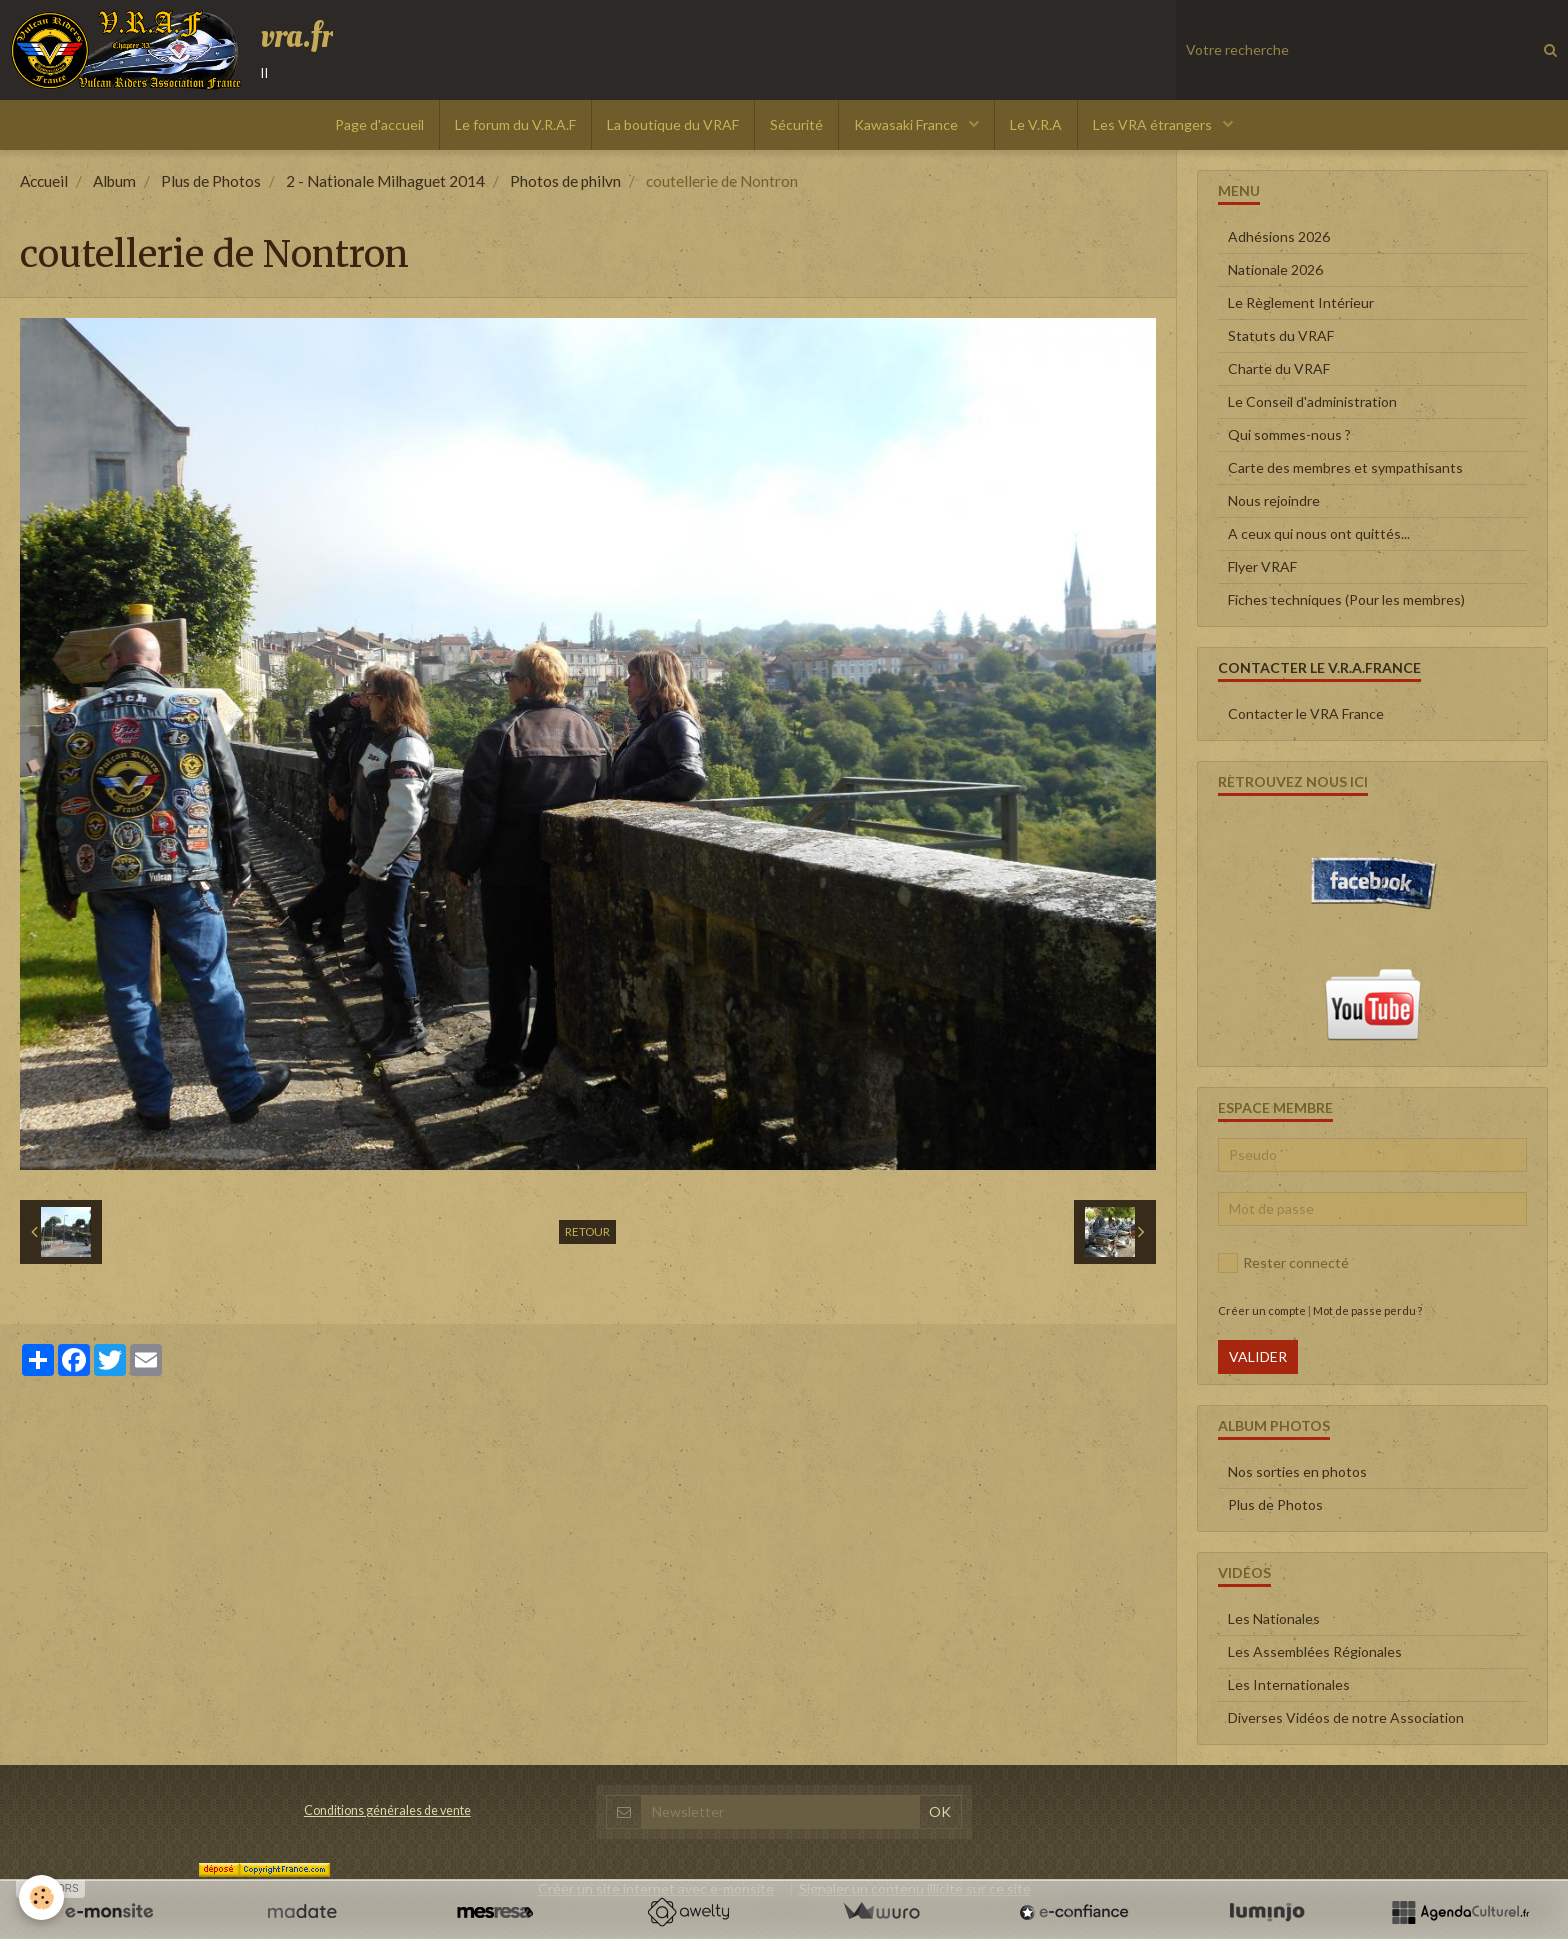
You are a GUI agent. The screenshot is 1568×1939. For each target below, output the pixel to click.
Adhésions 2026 (1279, 236)
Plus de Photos (211, 181)
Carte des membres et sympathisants (1345, 467)
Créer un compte (1262, 1310)
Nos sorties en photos (1297, 1471)
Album (114, 181)
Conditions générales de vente (387, 1810)
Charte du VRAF (1279, 368)
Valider (1258, 1356)
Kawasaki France (907, 124)
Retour (587, 1231)
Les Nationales (1274, 1618)
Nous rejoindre (1274, 500)
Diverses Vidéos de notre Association (1346, 1717)
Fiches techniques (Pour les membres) (1346, 599)
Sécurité (796, 124)
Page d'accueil (379, 124)
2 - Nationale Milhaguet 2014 (385, 181)
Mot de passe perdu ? (1367, 1310)
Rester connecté (1283, 1263)
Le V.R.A (1036, 124)
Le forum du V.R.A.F (515, 124)
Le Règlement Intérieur (1301, 302)
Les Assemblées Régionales (1315, 1651)
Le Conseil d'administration (1312, 401)
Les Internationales (1289, 1684)
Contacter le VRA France (1306, 713)
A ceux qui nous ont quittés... (1319, 533)
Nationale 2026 (1275, 269)
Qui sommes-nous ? (1289, 434)
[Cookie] (42, 1897)
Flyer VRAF (1262, 566)
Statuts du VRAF (1281, 335)
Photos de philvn (565, 181)
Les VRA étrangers (1154, 124)
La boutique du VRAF (673, 124)
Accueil (44, 181)
